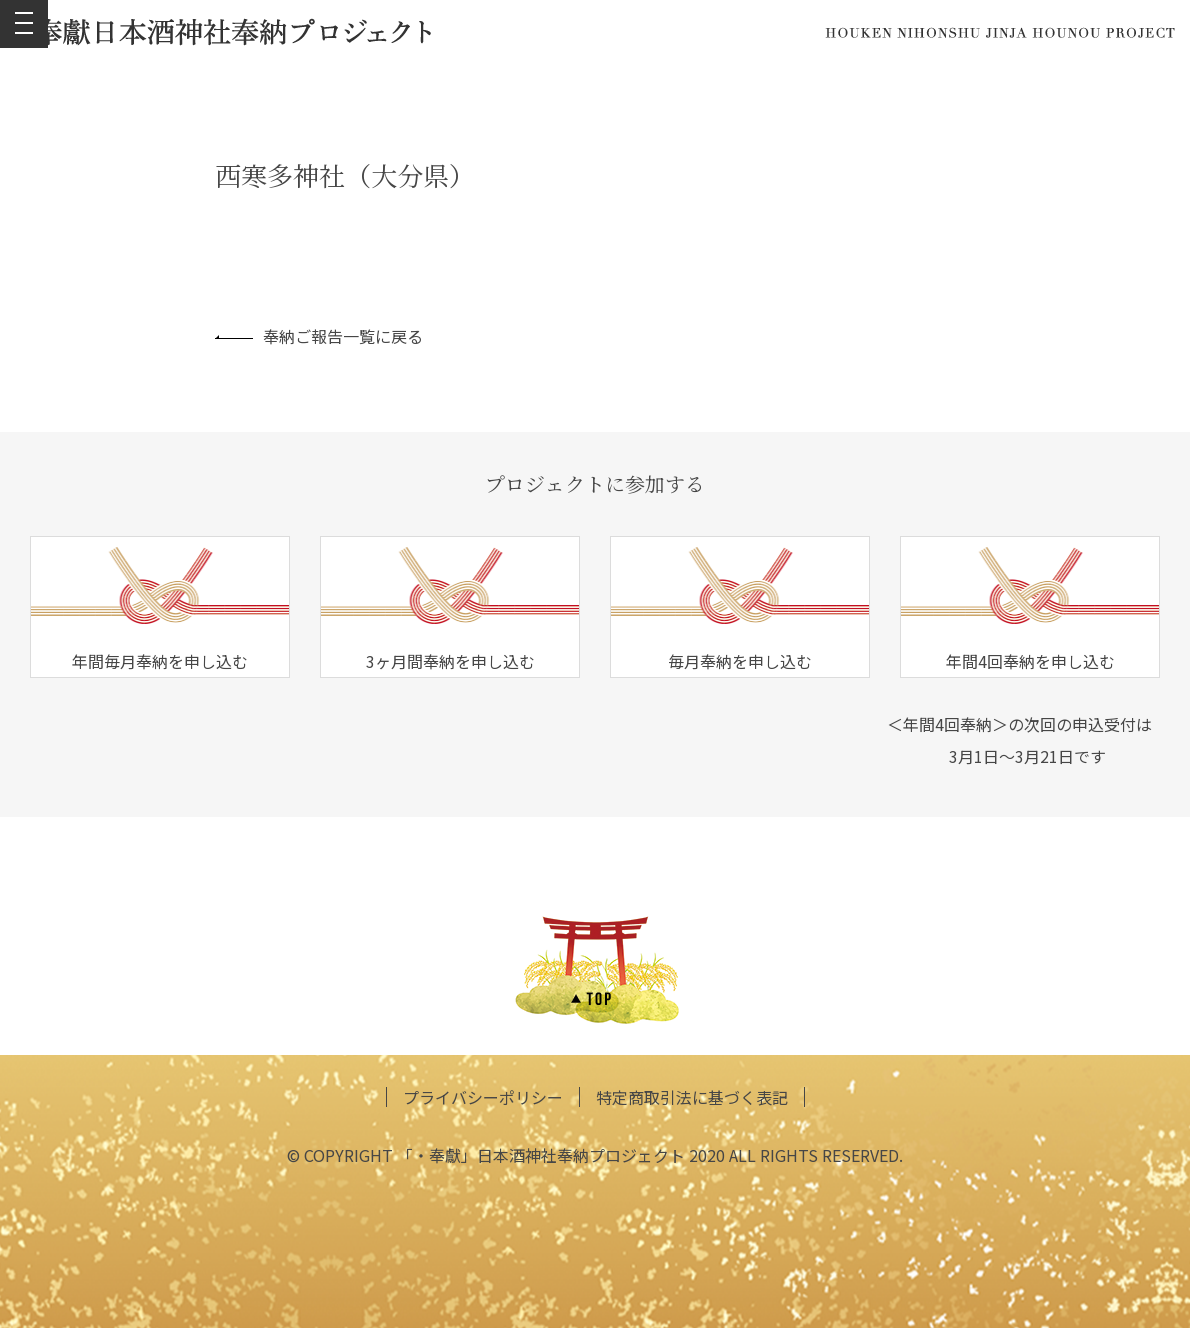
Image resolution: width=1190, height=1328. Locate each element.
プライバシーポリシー (483, 1097)
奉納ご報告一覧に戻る (319, 336)
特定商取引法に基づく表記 (692, 1097)
